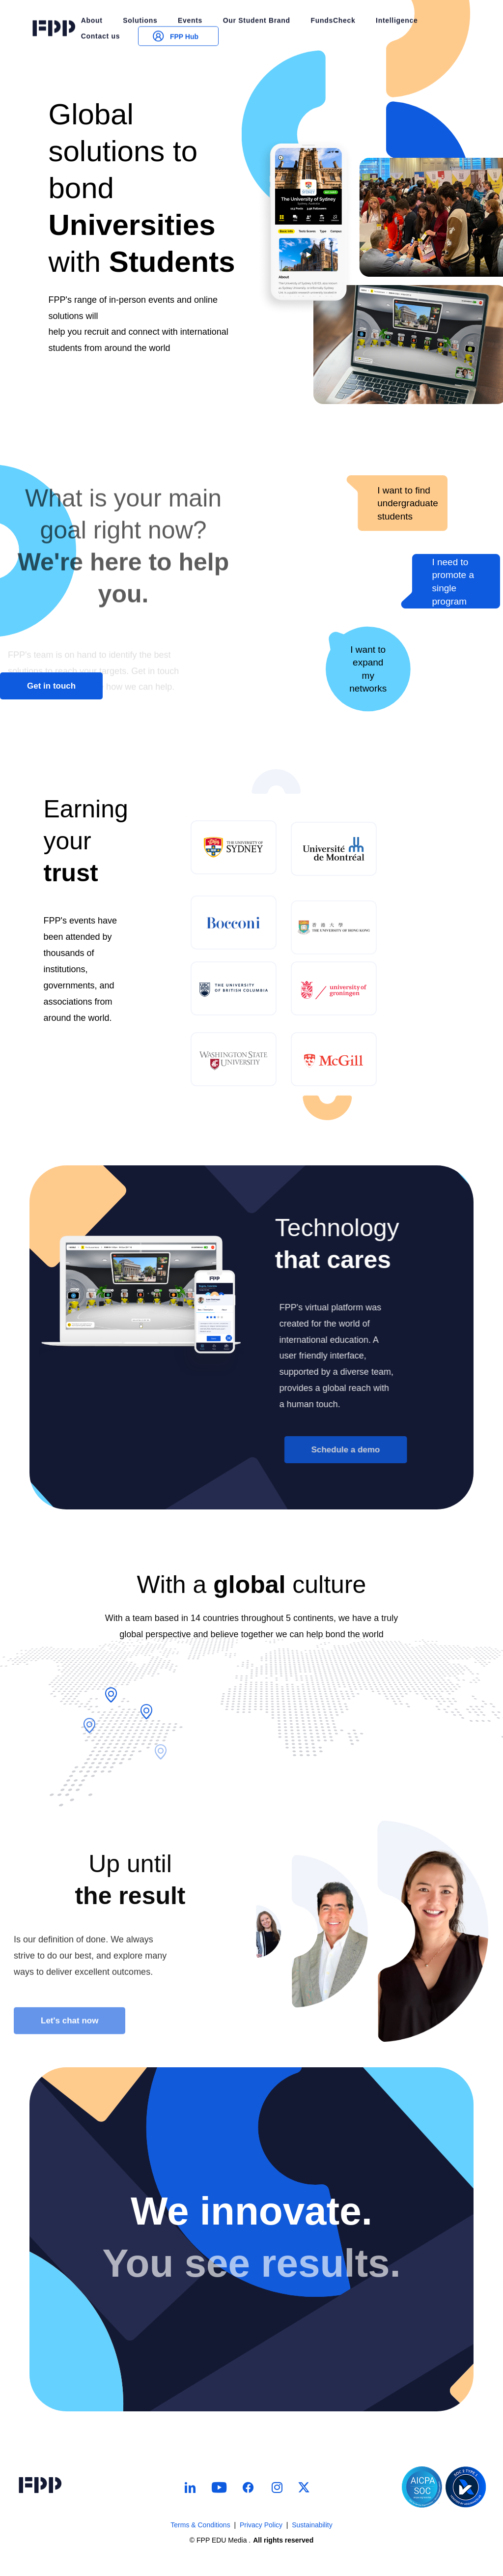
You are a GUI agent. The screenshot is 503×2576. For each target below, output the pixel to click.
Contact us (100, 18)
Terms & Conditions (200, 2525)
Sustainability (312, 2525)
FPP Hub (174, 18)
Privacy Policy (261, 2525)
